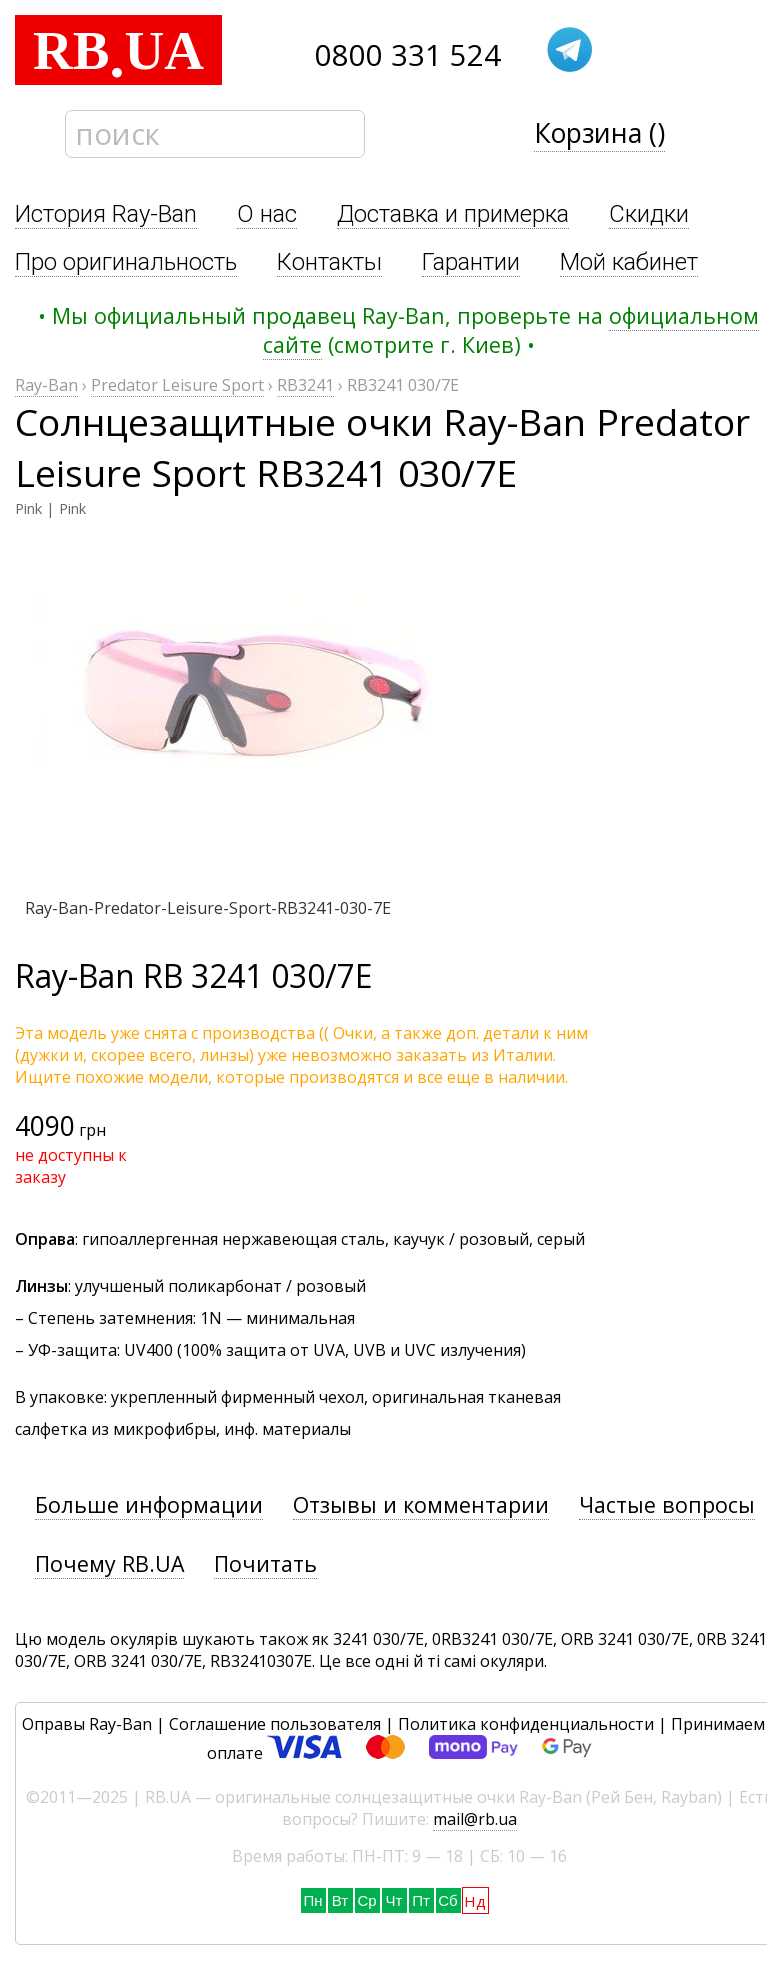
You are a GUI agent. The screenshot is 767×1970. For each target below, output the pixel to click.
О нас (267, 214)
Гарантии (471, 262)
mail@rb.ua (475, 1819)
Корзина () (599, 133)
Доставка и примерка (453, 214)
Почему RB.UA (109, 1563)
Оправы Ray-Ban (87, 1724)
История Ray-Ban (106, 214)
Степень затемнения (110, 1318)
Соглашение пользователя (275, 1724)
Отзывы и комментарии (421, 1504)
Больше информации (149, 1504)
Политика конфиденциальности (526, 1724)
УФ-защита (72, 1350)
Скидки (649, 214)
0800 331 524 (408, 55)
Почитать (265, 1563)
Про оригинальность (126, 262)
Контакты (329, 262)
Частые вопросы (667, 1504)
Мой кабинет (629, 262)
